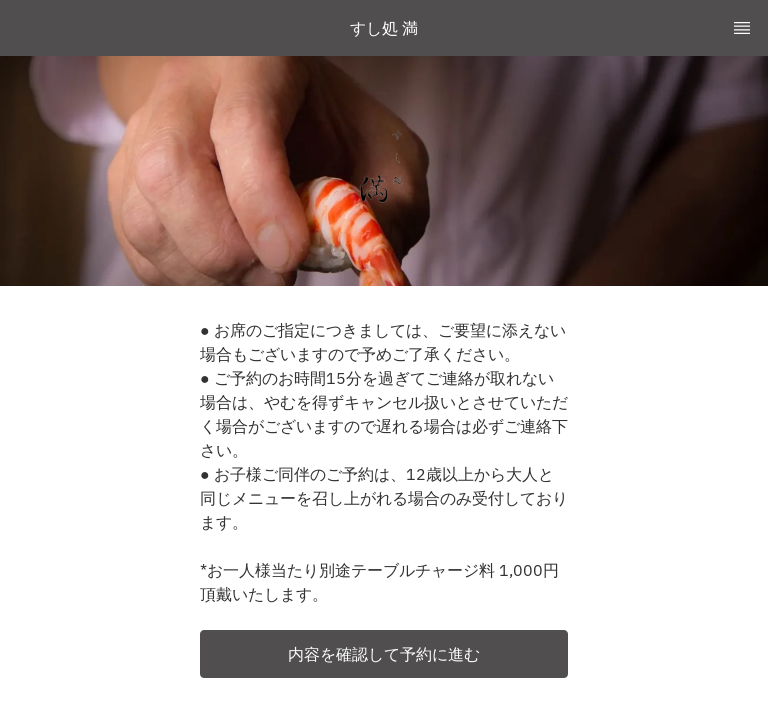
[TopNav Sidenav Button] (742, 28)
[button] (384, 654)
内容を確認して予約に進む (384, 654)
